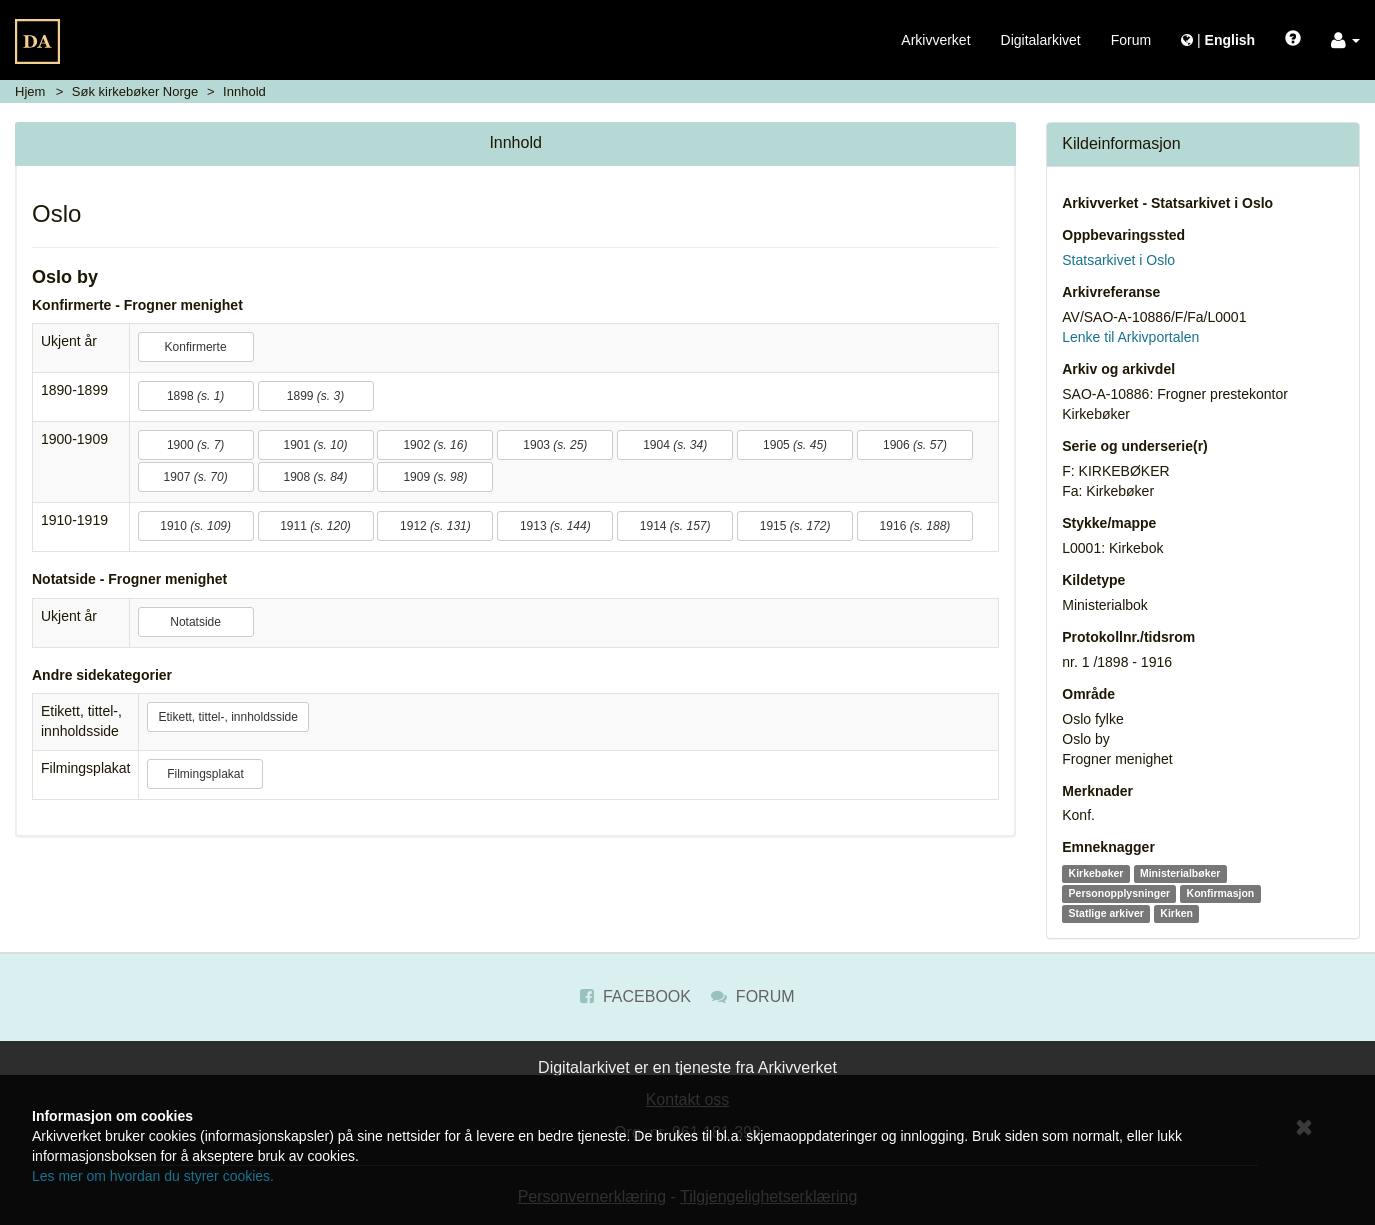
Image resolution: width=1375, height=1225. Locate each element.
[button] (1345, 40)
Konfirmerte (196, 347)
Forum (1131, 40)
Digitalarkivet (1041, 40)
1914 (675, 526)
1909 (435, 477)
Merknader (1097, 791)
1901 (315, 445)
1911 (315, 526)
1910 (195, 526)
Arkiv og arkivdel (1118, 369)
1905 (795, 445)
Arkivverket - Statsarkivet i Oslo (1167, 203)
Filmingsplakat (205, 774)
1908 (315, 477)
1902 (435, 445)
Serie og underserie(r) (1135, 446)
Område (1088, 694)
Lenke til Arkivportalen (1130, 337)
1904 (675, 445)
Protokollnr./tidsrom (1128, 637)
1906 (915, 445)
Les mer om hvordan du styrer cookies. (153, 1176)
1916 (915, 526)
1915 (795, 526)
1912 (435, 526)
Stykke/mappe (1109, 523)
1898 (195, 396)
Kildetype (1093, 580)
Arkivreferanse (1111, 292)
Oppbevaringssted (1123, 235)
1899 (315, 396)
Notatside (195, 622)
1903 (555, 445)
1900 (195, 445)
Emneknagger (1108, 847)
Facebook (635, 996)
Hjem (30, 91)
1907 (196, 477)
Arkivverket (935, 40)
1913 (555, 526)
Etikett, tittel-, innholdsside (227, 717)
